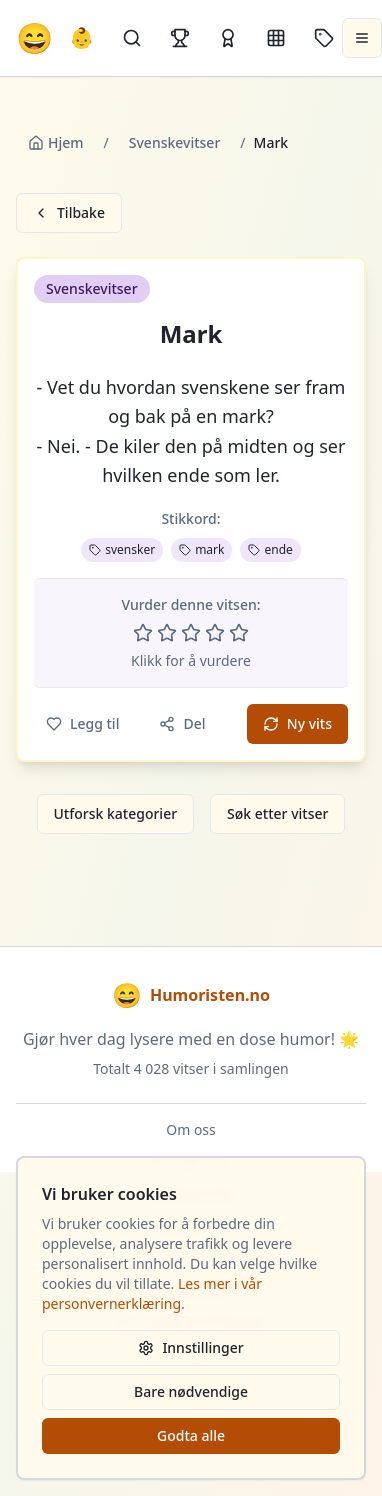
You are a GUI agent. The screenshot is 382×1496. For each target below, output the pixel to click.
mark (201, 549)
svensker (122, 549)
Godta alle (191, 1435)
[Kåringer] (228, 38)
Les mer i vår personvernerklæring (152, 1293)
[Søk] (132, 38)
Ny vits (297, 723)
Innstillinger (190, 1347)
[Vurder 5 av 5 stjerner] (239, 633)
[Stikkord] (324, 38)
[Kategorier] (276, 38)
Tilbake (69, 212)
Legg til (82, 723)
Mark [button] (191, 334)
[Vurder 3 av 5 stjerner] (191, 633)
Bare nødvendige (191, 1391)
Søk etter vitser (277, 813)
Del (182, 723)
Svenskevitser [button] (92, 288)
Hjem (56, 142)
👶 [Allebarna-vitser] (81, 37)
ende (270, 549)
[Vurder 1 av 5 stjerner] (143, 633)
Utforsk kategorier (116, 813)
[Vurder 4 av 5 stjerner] (215, 633)
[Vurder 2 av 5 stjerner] (167, 633)
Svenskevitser (175, 142)
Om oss (191, 1129)
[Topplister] (180, 38)
